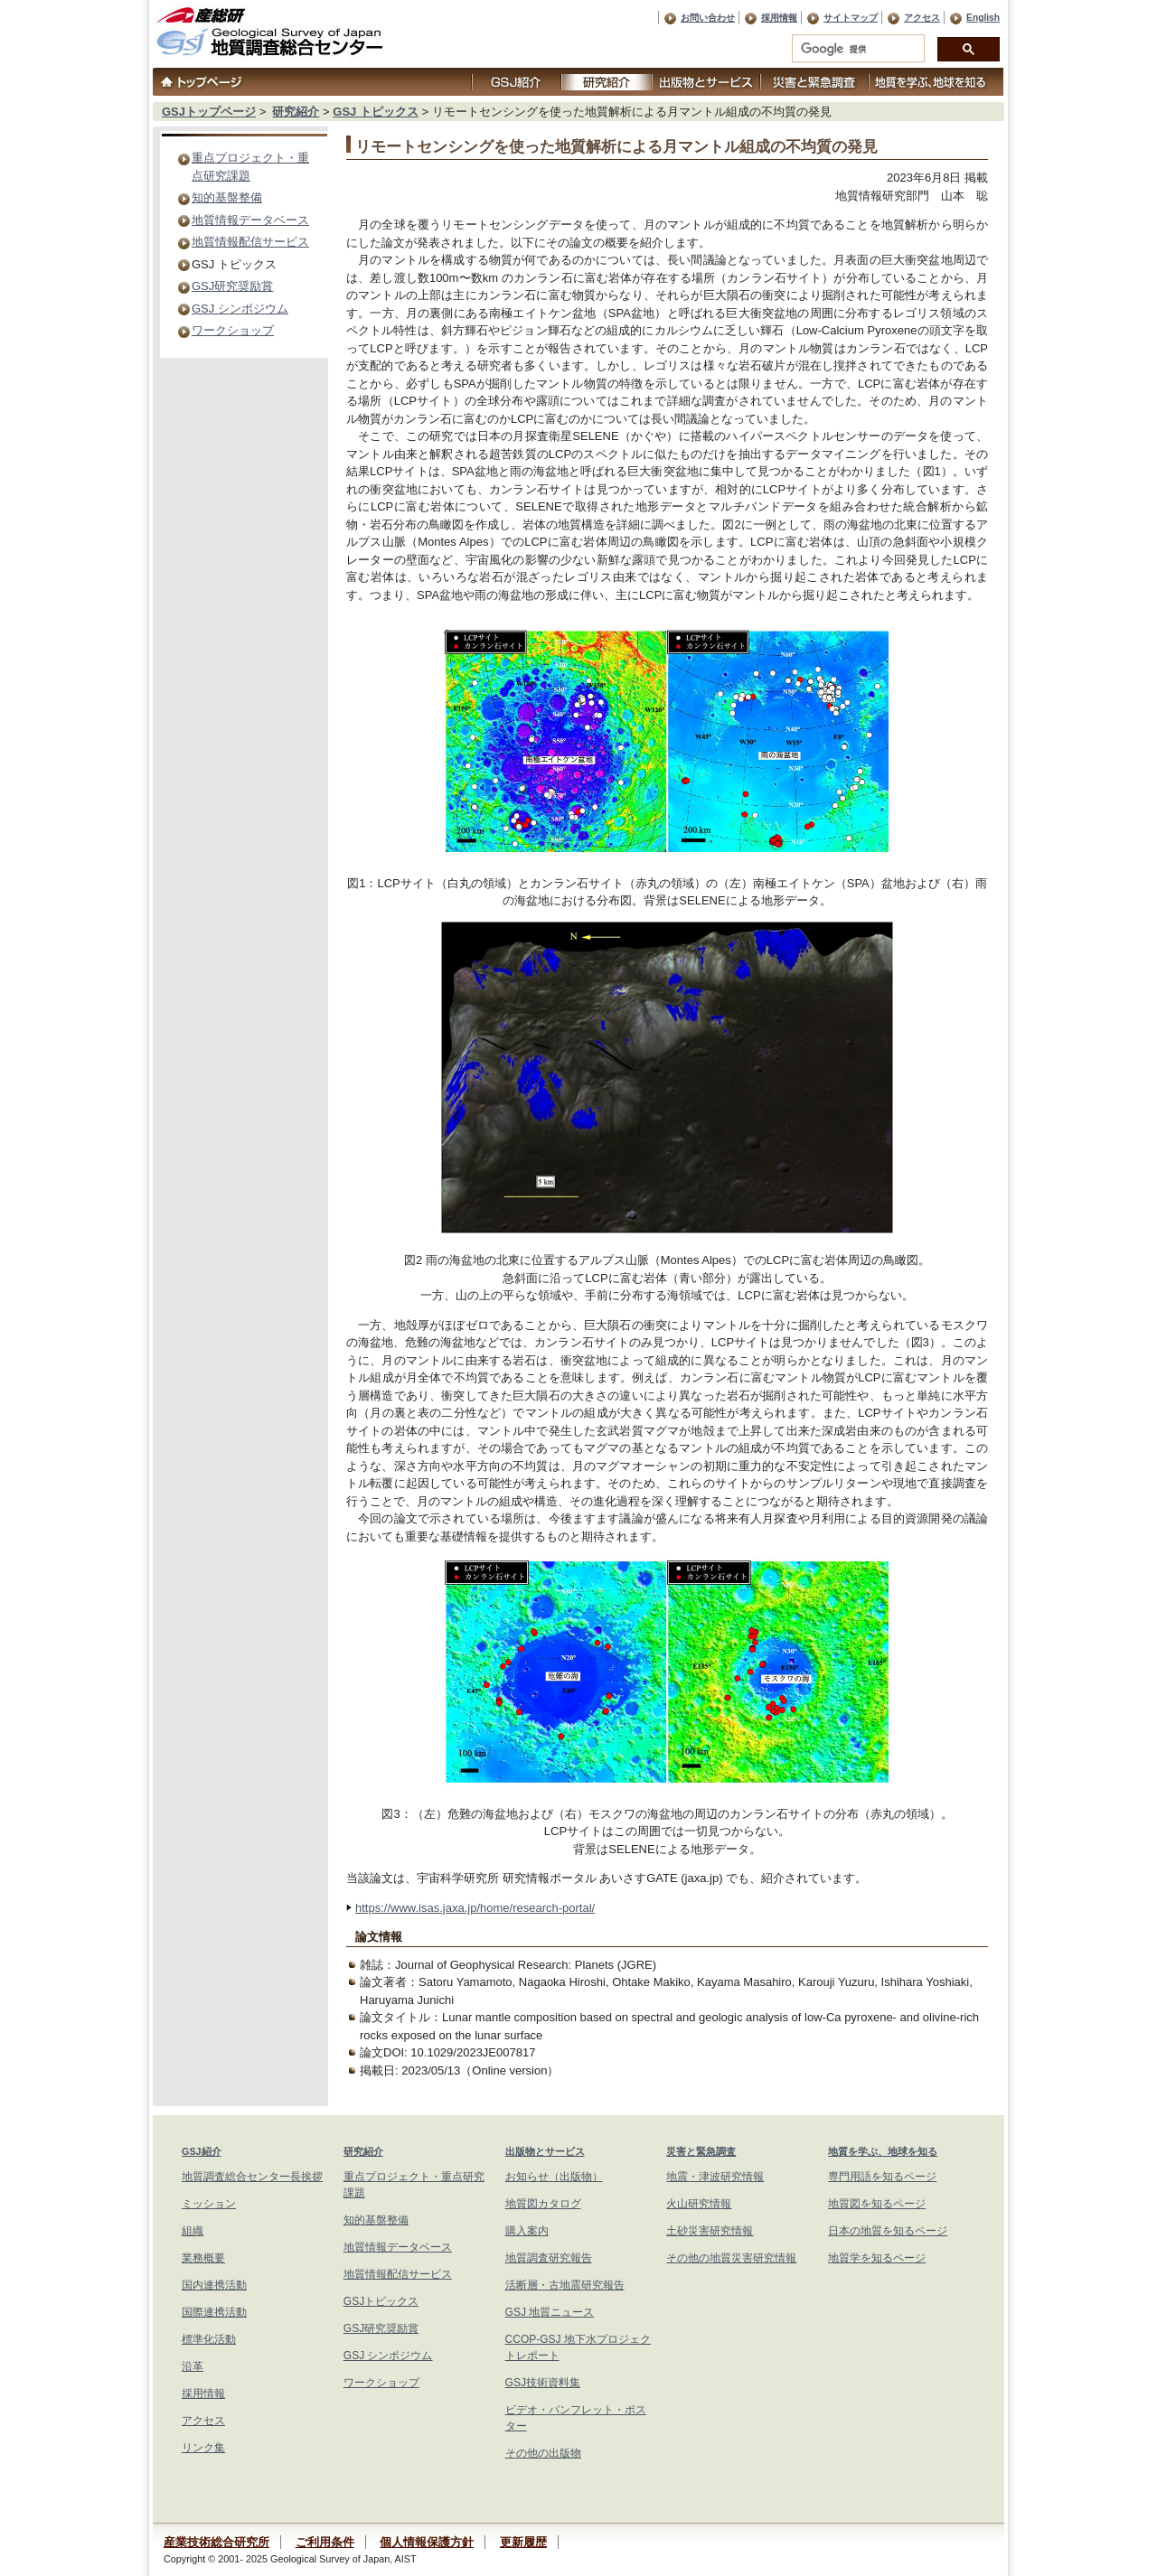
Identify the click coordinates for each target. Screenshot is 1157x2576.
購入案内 (527, 2231)
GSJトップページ (209, 111)
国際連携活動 (214, 2312)
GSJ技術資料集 (542, 2382)
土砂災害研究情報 (709, 2231)
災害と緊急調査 (701, 2151)
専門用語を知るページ (882, 2176)
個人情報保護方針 (427, 2542)
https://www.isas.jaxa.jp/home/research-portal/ (475, 1908)
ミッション (209, 2203)
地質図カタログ (543, 2203)
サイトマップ (850, 18)
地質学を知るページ (877, 2258)
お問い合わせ (708, 18)
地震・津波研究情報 (715, 2176)
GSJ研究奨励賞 (232, 286)
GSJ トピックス (376, 111)
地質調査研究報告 (548, 2258)
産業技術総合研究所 (216, 2542)
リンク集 (203, 2447)
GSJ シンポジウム (240, 308)
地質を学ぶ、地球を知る (882, 2151)
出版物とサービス (545, 2151)
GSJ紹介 (201, 2151)
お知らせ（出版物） (554, 2176)
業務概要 (203, 2258)
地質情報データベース (250, 220)
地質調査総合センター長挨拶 (252, 2176)
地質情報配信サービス (250, 241)
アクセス (922, 18)
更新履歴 (523, 2542)
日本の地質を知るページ (887, 2231)
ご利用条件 (325, 2542)
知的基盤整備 (227, 197)
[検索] (856, 49)
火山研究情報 (698, 2203)
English (983, 18)
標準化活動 (209, 2339)
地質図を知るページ (877, 2203)
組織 (192, 2231)
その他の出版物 (543, 2453)
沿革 (192, 2366)
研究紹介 (295, 111)
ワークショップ (233, 330)
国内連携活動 (214, 2285)
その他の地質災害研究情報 (731, 2258)
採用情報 (779, 18)
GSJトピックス (381, 2301)
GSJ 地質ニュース (550, 2312)
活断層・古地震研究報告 (565, 2285)
